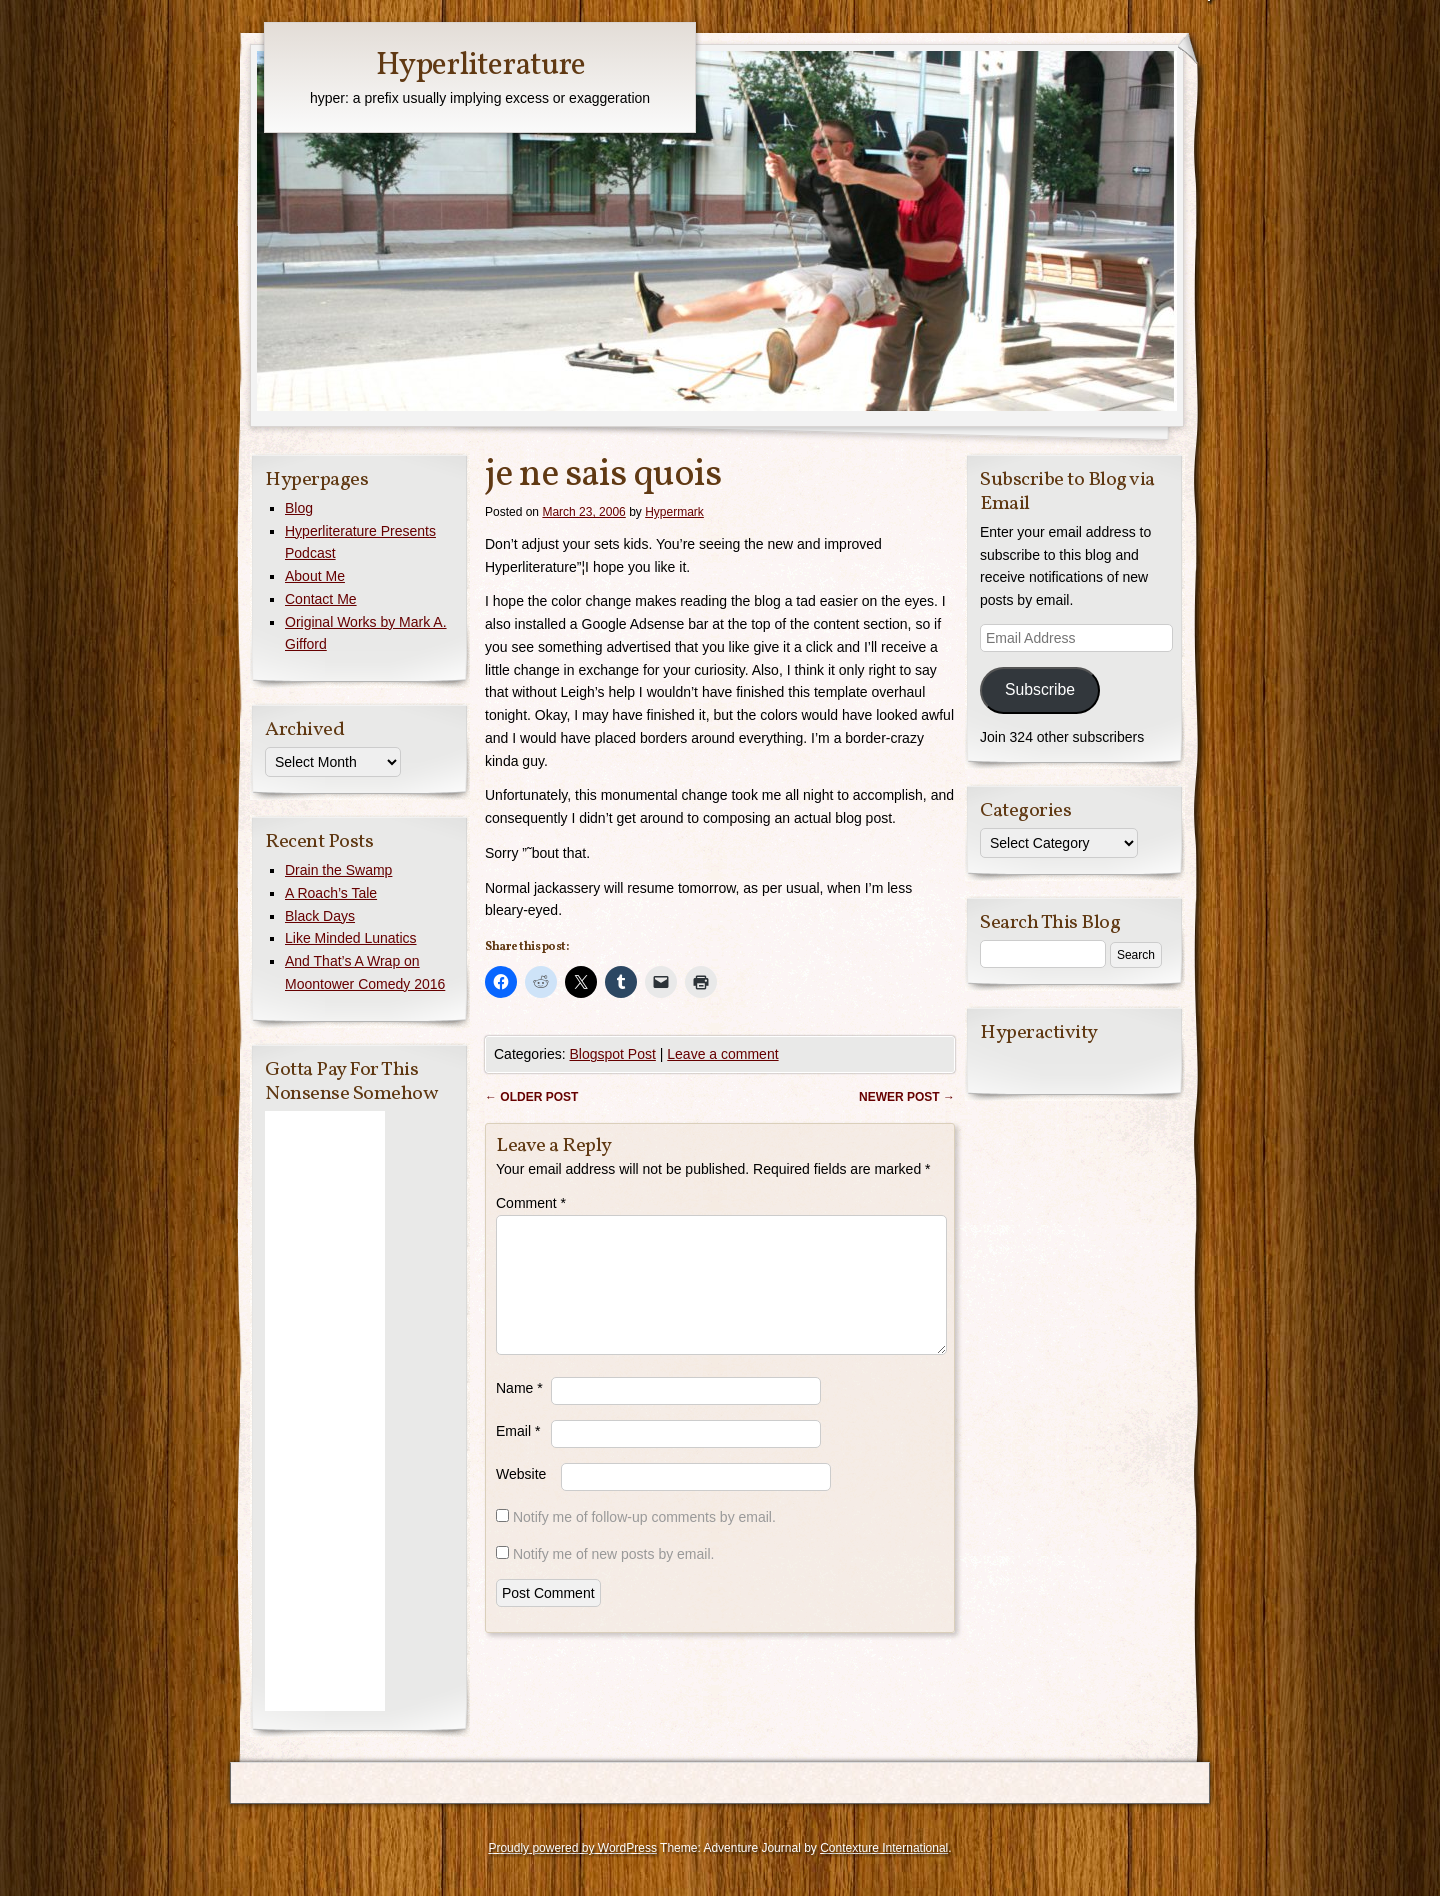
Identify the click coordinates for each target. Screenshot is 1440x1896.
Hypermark (674, 512)
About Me (315, 576)
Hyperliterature (480, 66)
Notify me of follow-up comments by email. (644, 1541)
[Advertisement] (325, 1411)
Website (521, 1498)
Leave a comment (722, 1054)
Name (519, 1412)
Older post (531, 1097)
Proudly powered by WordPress (572, 1848)
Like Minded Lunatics (351, 938)
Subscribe (1040, 689)
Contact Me (321, 599)
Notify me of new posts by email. (614, 1578)
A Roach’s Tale (331, 893)
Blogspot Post (612, 1054)
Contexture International (884, 1848)
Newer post (907, 1097)
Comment (531, 1203)
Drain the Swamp (338, 870)
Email (518, 1455)
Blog (299, 508)
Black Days (320, 916)
